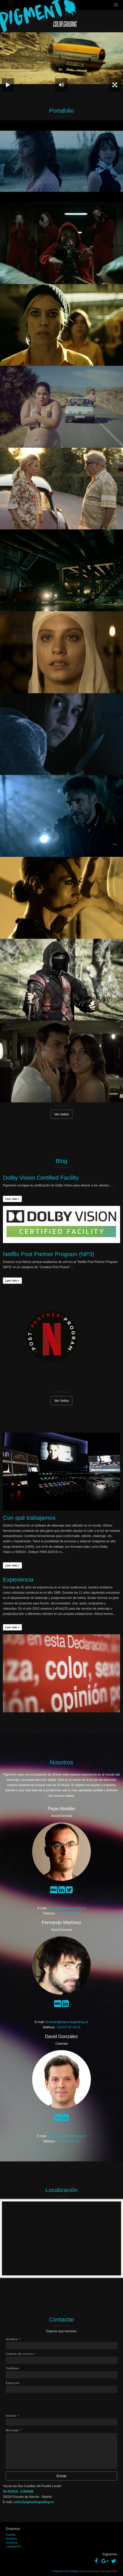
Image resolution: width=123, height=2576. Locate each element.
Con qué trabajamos (29, 1517)
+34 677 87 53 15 (68, 2027)
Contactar (12, 2542)
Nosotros (61, 1762)
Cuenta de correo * (21, 2353)
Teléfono (12, 2368)
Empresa (12, 2383)
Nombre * (13, 2339)
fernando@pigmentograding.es (66, 2022)
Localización (13, 2546)
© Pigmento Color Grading (65, 2571)
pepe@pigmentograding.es (66, 1908)
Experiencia (18, 1579)
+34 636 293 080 (68, 1913)
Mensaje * (13, 2430)
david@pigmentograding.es (67, 2136)
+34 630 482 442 (68, 2141)
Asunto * (12, 2415)
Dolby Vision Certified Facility (41, 1177)
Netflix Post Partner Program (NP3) (48, 1254)
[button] (12, 1199)
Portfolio (11, 2534)
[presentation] (34, 2403)
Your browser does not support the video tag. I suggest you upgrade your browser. (61, 58)
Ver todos (61, 1114)
